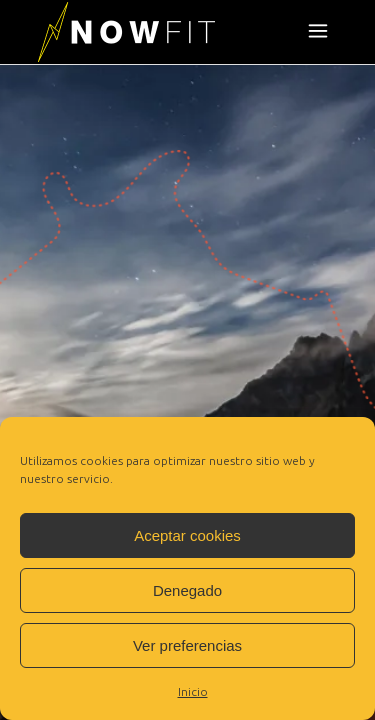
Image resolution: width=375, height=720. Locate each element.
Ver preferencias (187, 645)
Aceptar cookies (187, 535)
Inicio (193, 691)
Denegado (187, 590)
